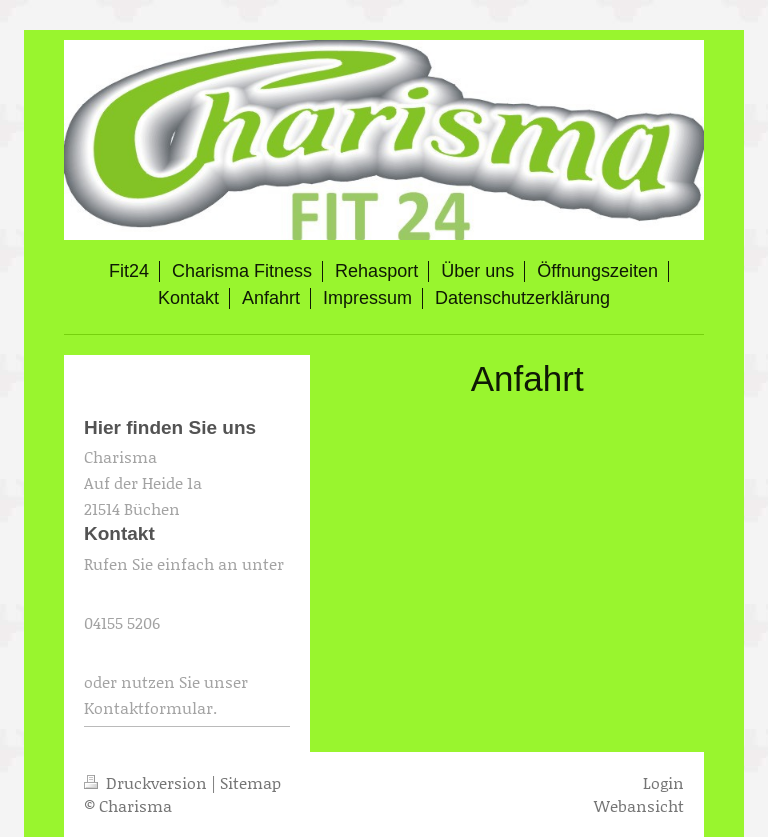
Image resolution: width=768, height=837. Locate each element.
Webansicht (639, 805)
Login (663, 782)
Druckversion (147, 782)
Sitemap (250, 782)
